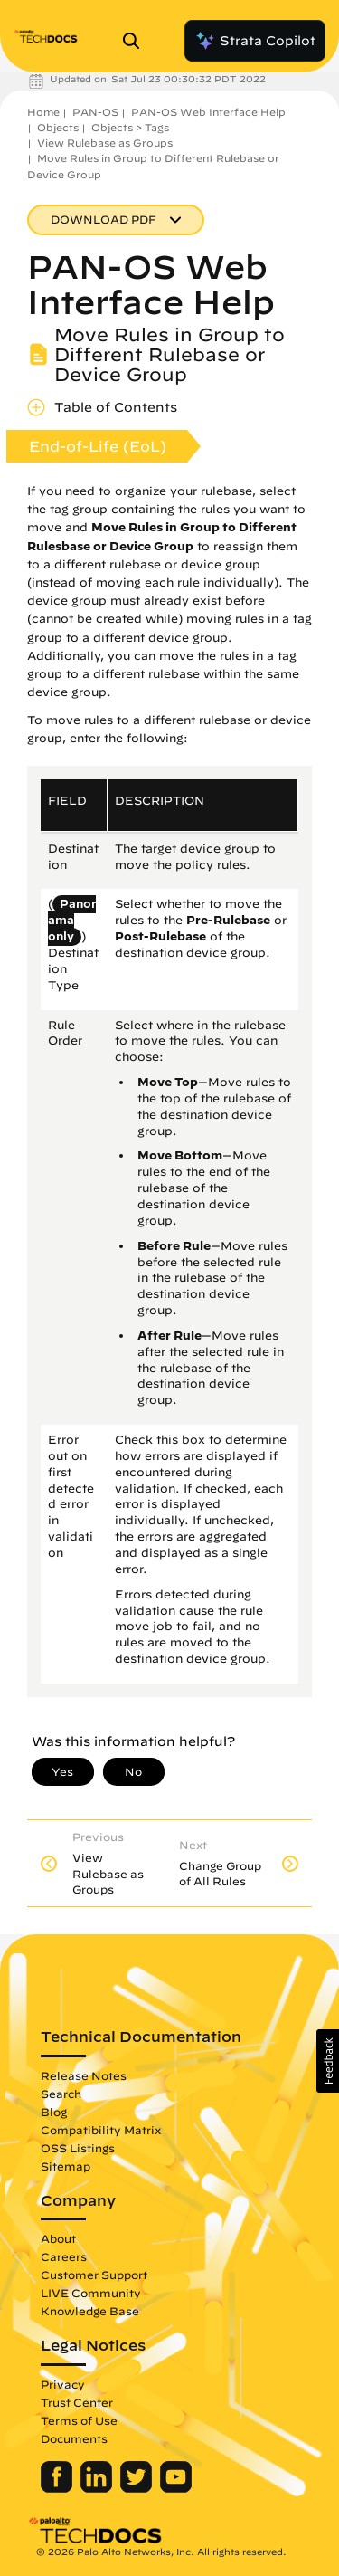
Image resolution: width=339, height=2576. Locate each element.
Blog (54, 2111)
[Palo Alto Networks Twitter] (137, 2488)
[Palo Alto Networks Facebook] (58, 2488)
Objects (58, 127)
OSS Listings (78, 2148)
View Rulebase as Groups (105, 142)
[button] (327, 2061)
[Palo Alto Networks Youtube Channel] (176, 2488)
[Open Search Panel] (136, 41)
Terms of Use (79, 2420)
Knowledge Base (90, 2310)
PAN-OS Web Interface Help (208, 112)
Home (43, 112)
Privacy (63, 2384)
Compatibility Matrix (101, 2129)
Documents (74, 2438)
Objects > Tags (130, 127)
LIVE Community (91, 2292)
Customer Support (94, 2274)
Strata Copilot (254, 41)
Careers (64, 2256)
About (58, 2238)
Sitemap (65, 2166)
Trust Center (77, 2402)
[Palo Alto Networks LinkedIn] (98, 2488)
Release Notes (84, 2075)
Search (61, 2093)
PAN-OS (95, 112)
